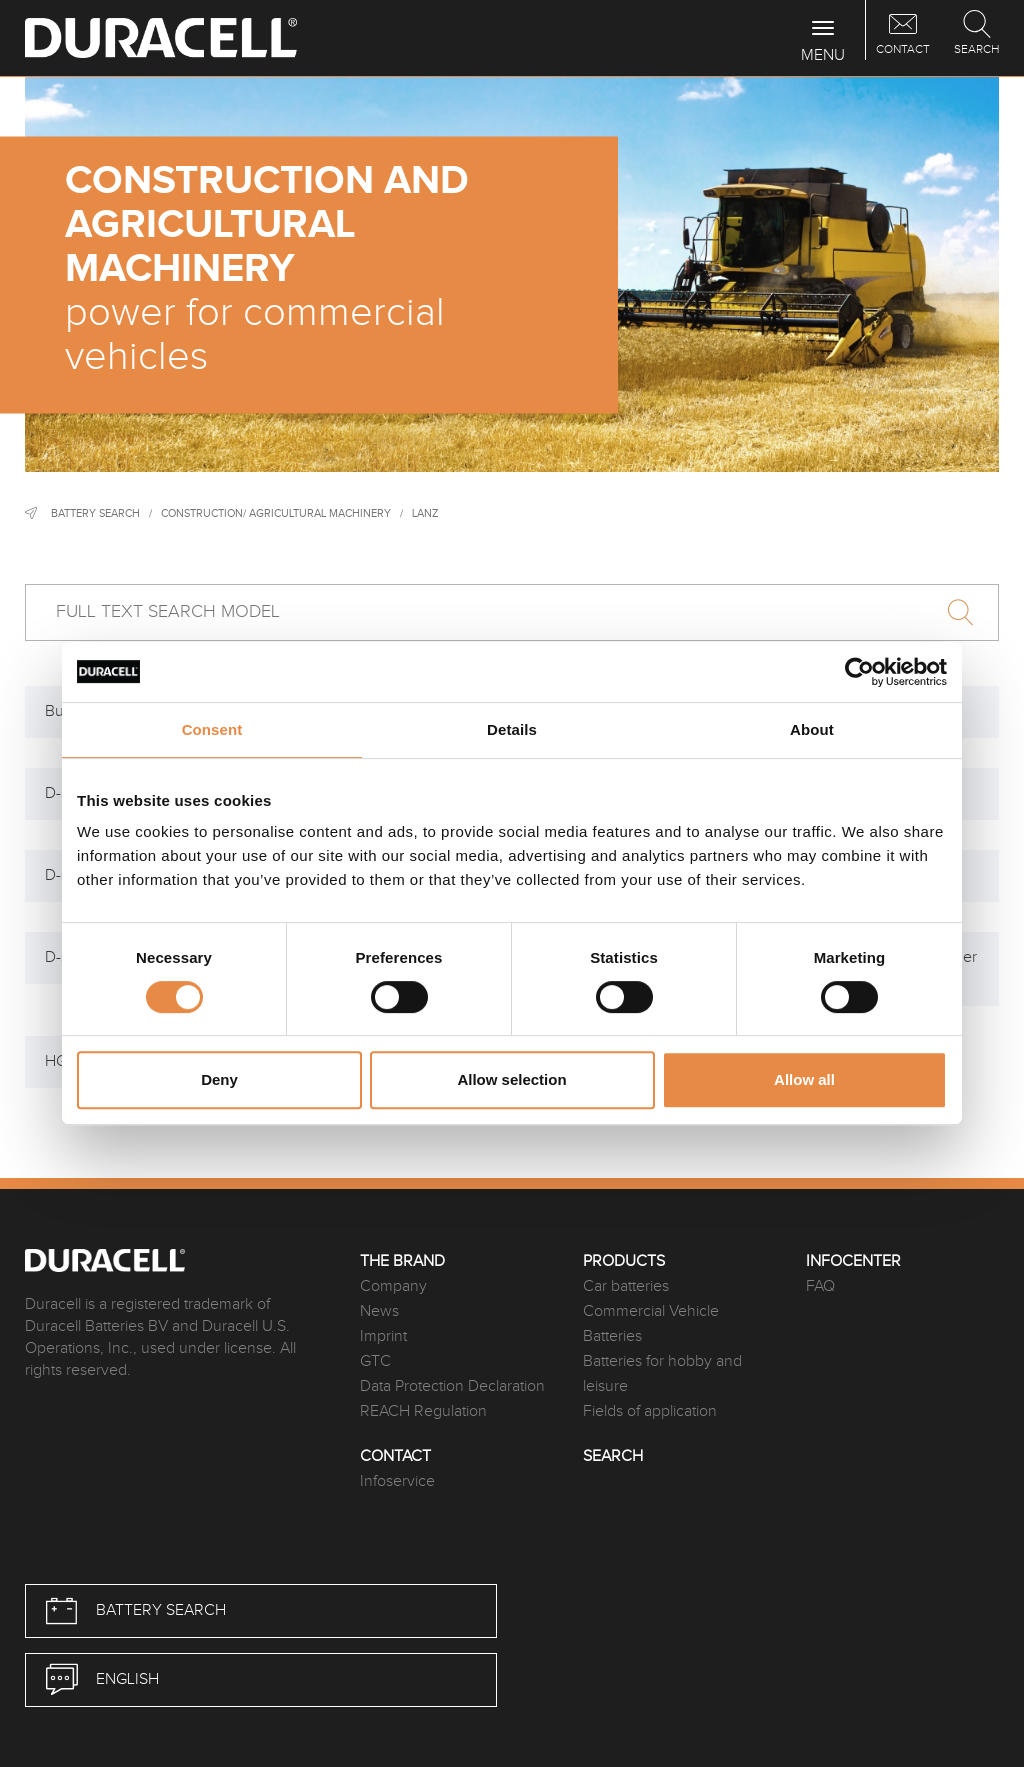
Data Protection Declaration (452, 1386)
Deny (219, 1079)
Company (393, 1286)
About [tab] (812, 729)
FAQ (820, 1286)
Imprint (383, 1336)
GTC (375, 1361)
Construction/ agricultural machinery (276, 513)
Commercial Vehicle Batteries (651, 1324)
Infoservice (397, 1481)
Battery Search (95, 513)
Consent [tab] (212, 729)
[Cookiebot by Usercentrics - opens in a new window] (859, 672)
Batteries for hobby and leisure (662, 1374)
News (379, 1311)
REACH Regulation (423, 1411)
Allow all (804, 1079)
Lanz (425, 513)
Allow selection (511, 1079)
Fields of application (650, 1411)
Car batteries (626, 1286)
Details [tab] (512, 729)
